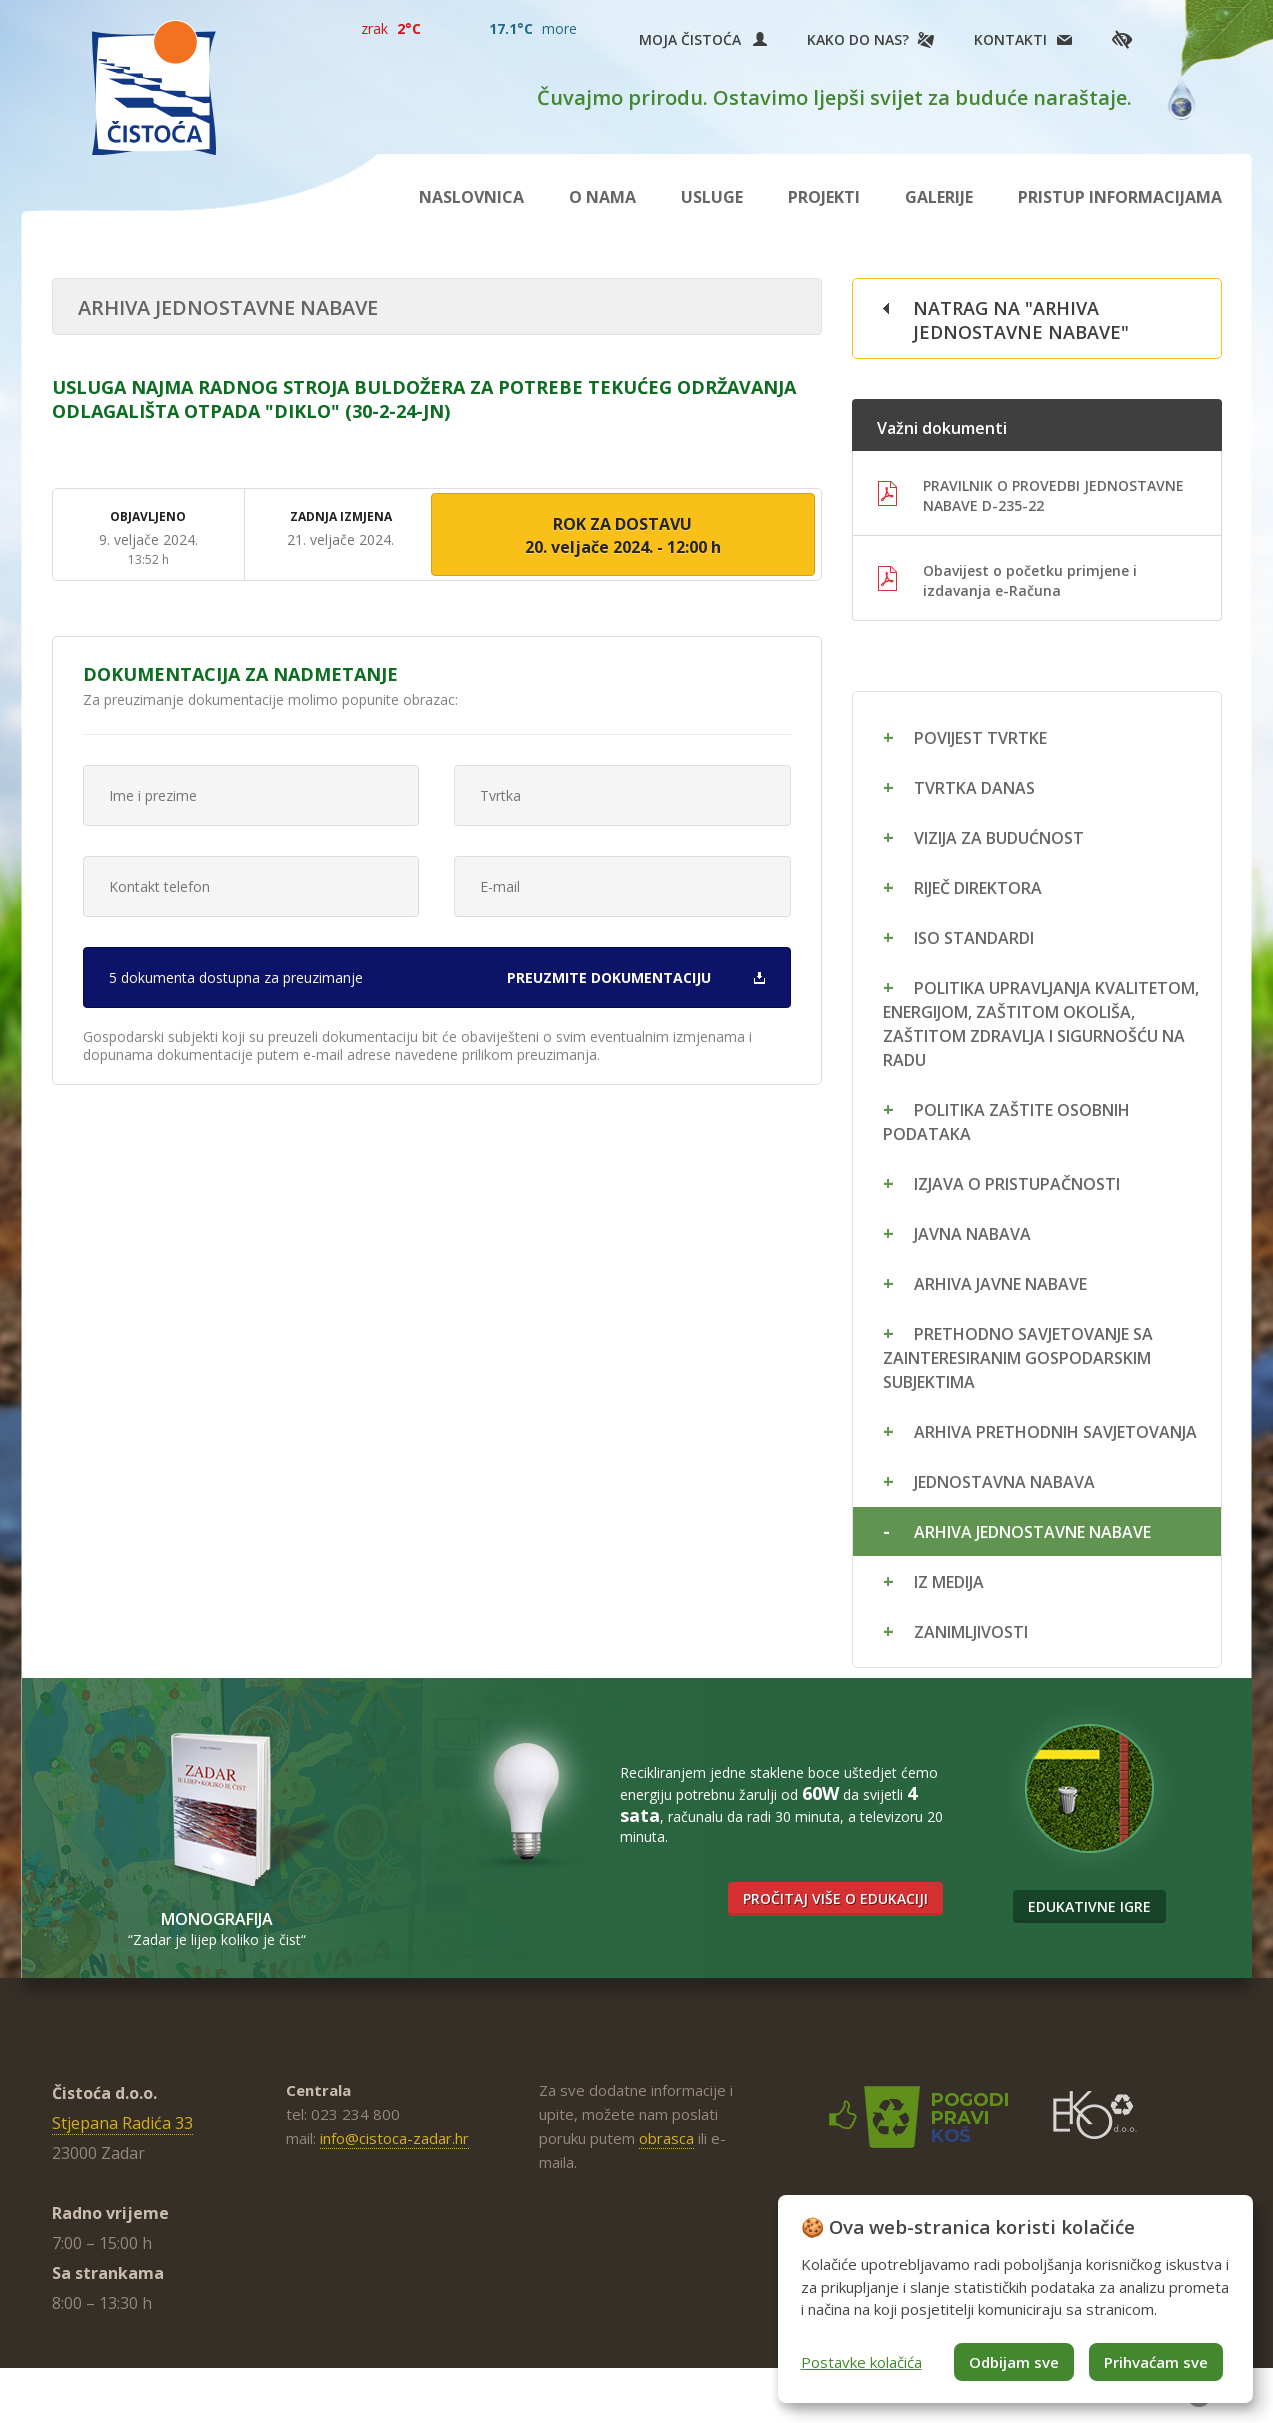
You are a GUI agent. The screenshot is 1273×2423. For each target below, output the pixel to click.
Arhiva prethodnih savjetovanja (1055, 1432)
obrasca (666, 2138)
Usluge (712, 197)
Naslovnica (471, 197)
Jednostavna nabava (1004, 1482)
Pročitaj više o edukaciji (835, 1898)
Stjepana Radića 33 (122, 2123)
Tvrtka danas (974, 788)
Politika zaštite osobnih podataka (1006, 1122)
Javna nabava (972, 1234)
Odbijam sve (1014, 2362)
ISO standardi (974, 938)
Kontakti (1010, 39)
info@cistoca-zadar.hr (394, 2138)
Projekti (824, 197)
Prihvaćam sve (1156, 2362)
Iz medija (949, 1582)
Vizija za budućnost (999, 838)
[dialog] (1015, 2299)
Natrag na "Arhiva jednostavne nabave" (1021, 320)
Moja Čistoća (703, 39)
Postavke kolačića (861, 2362)
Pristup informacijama (1120, 197)
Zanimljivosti (971, 1632)
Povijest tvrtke (980, 738)
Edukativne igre (1089, 1906)
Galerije (939, 197)
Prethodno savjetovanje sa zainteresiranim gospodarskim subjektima (1018, 1358)
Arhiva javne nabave (1000, 1284)
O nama (602, 197)
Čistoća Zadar (154, 87)
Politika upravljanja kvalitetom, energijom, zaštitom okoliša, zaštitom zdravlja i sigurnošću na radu (1041, 1024)
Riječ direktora (978, 888)
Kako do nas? (858, 39)
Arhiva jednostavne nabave (1032, 1532)
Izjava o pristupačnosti (1017, 1184)
